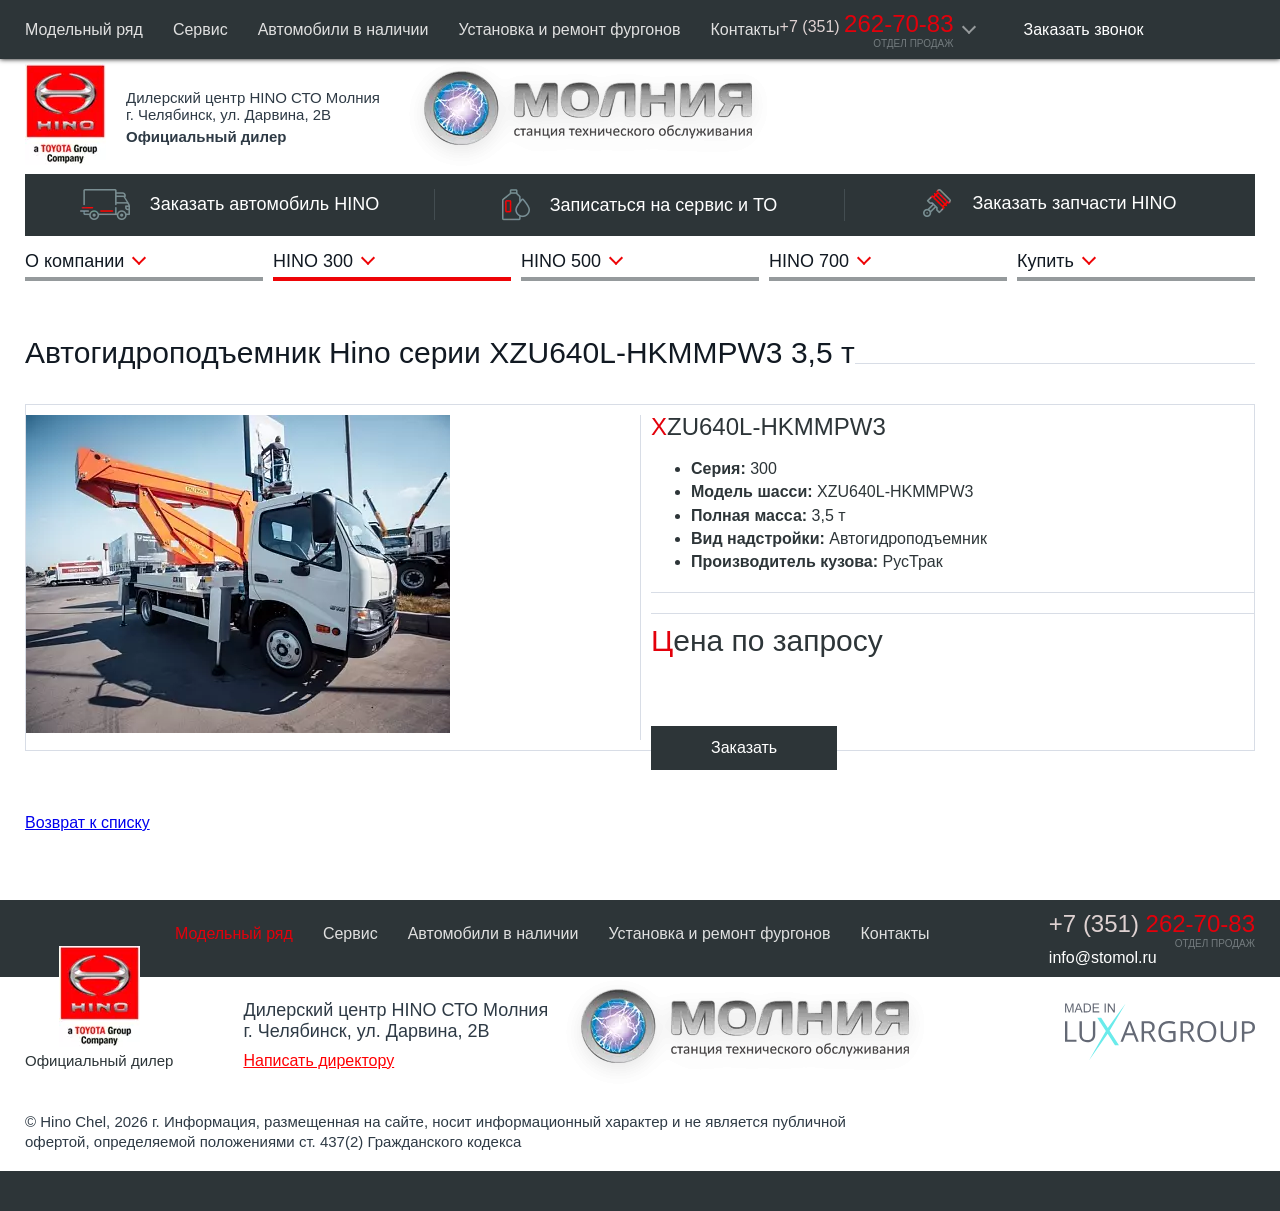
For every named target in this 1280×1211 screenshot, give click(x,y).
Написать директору (318, 1060)
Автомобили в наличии (343, 29)
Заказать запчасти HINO (1049, 203)
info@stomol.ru (1103, 957)
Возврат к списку (87, 822)
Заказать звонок (1084, 29)
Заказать (744, 747)
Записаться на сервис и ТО (640, 205)
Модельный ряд (84, 29)
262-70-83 (867, 23)
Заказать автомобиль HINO (229, 204)
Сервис (200, 29)
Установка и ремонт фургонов (569, 29)
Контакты (745, 29)
